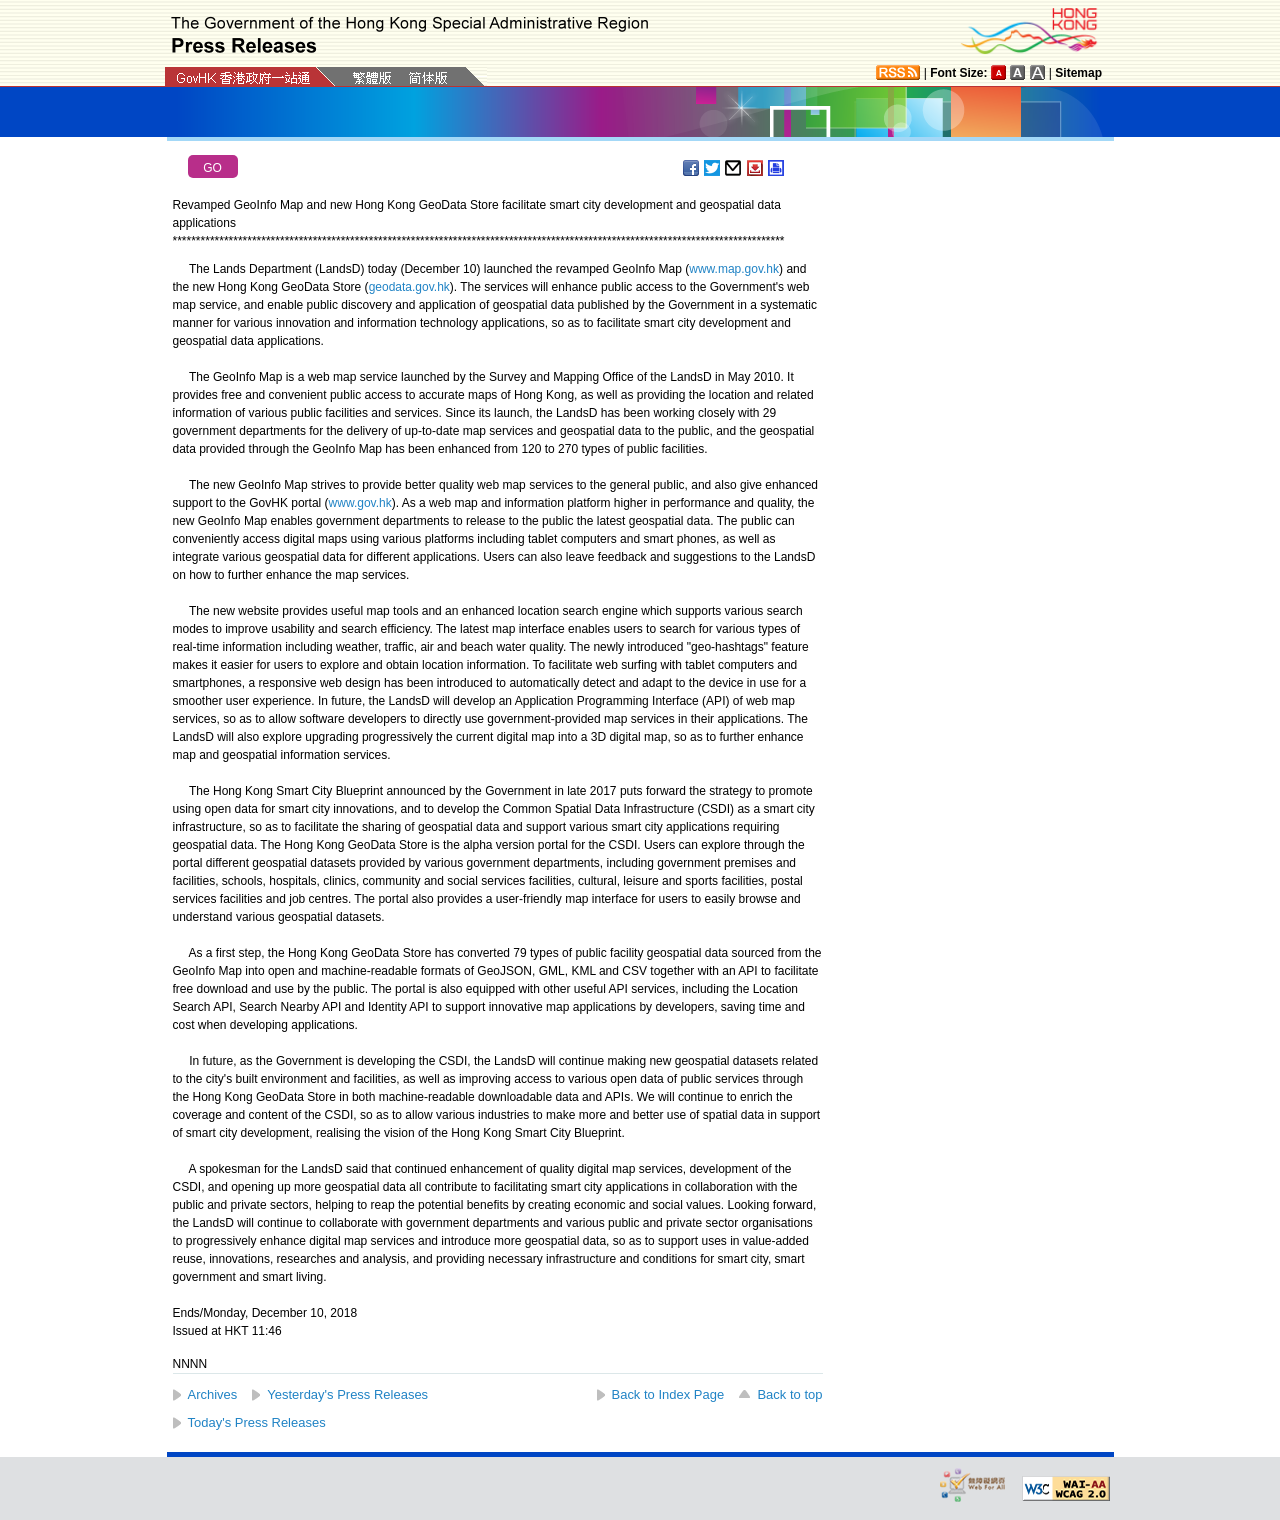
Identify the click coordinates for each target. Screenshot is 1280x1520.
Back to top (789, 1394)
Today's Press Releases (257, 1422)
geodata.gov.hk (409, 287)
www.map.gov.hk (734, 269)
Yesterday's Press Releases (347, 1394)
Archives (213, 1394)
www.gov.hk (360, 503)
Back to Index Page (668, 1394)
